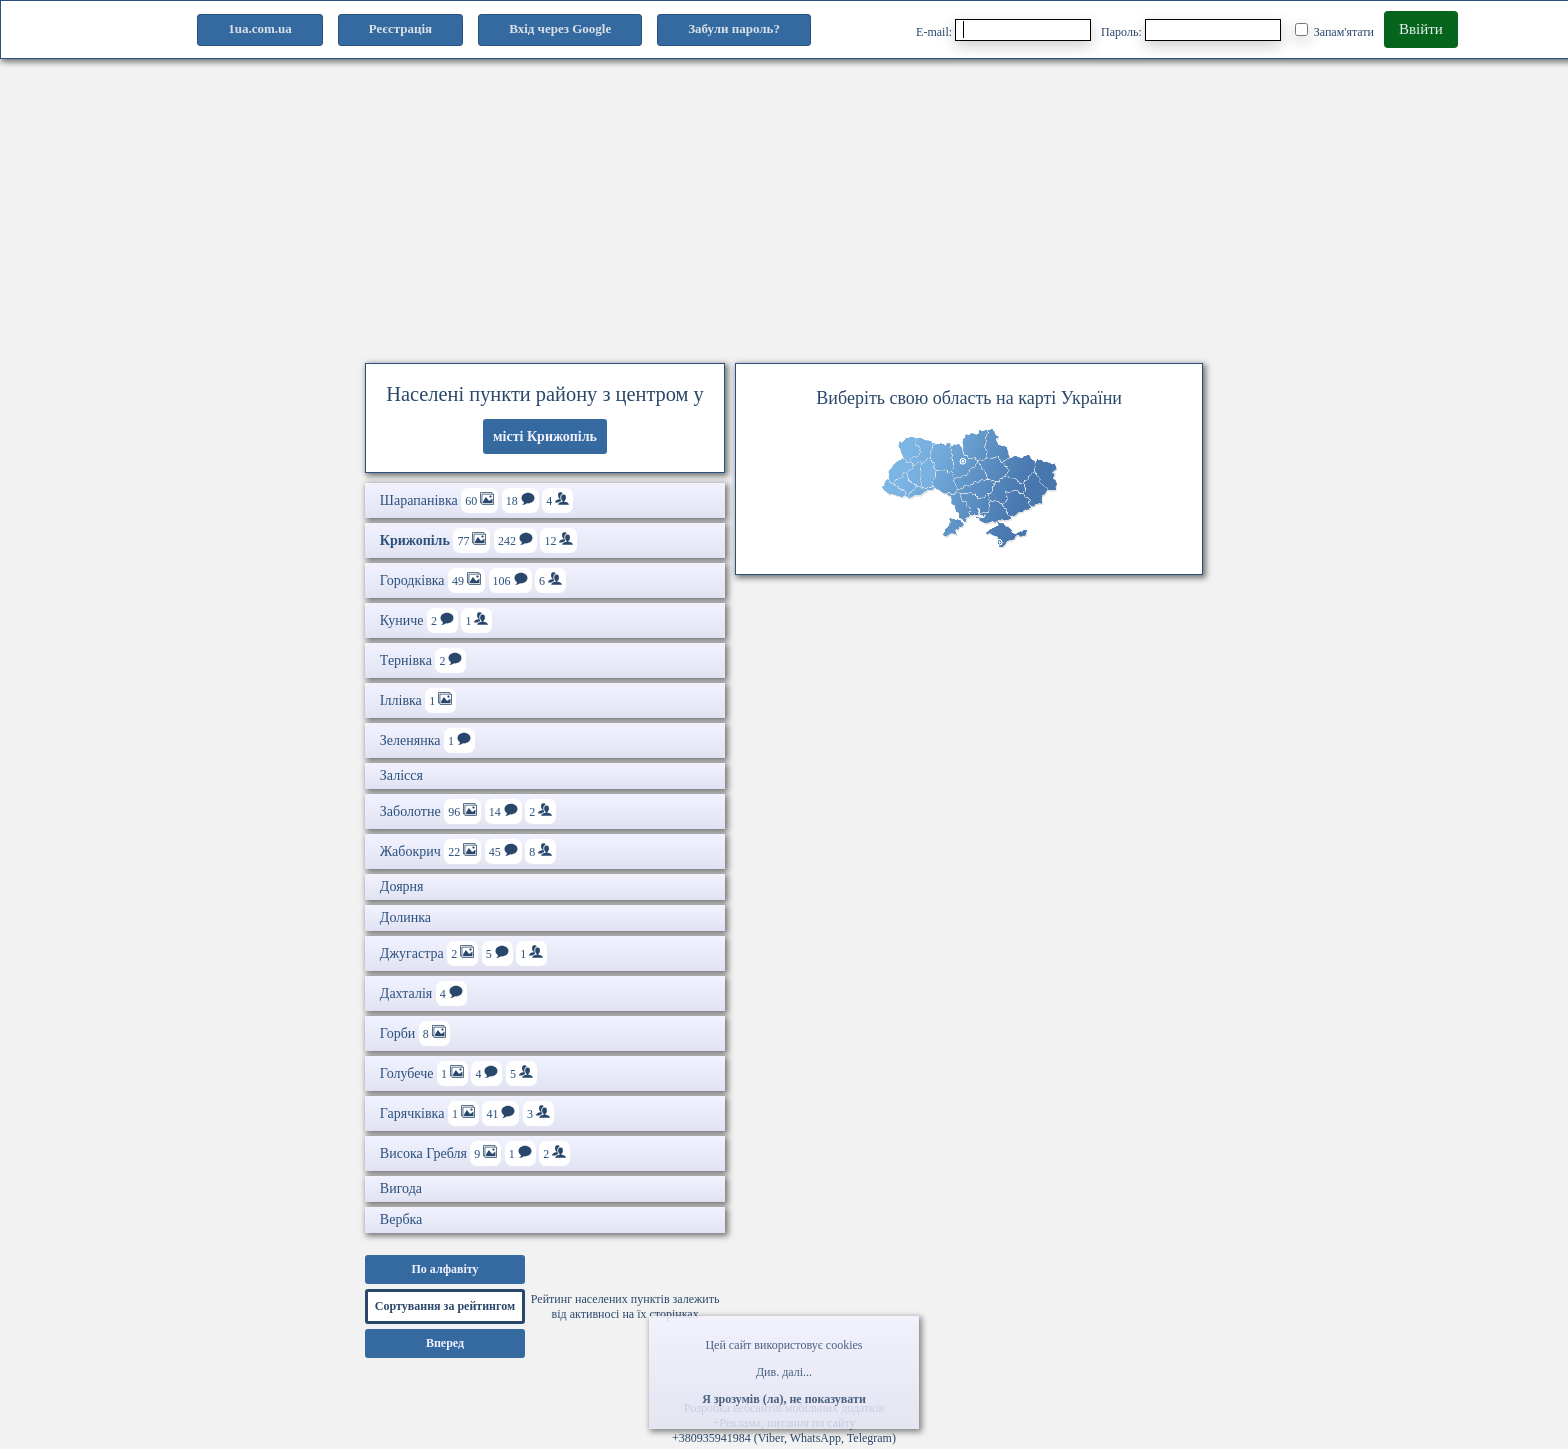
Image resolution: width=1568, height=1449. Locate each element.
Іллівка (418, 700)
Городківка (473, 580)
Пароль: (1191, 30)
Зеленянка (427, 740)
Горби (415, 1033)
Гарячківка (467, 1113)
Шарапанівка (476, 500)
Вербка (401, 1219)
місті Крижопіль (545, 436)
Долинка (405, 917)
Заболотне (468, 811)
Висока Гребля (475, 1153)
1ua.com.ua (260, 28)
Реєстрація (400, 28)
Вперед (445, 1343)
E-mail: (1003, 30)
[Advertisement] (784, 205)
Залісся (401, 775)
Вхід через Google (560, 28)
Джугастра (463, 953)
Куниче (436, 620)
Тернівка (423, 660)
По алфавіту (444, 1269)
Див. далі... (784, 1372)
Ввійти (1421, 29)
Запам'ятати (1334, 31)
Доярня (402, 886)
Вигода (401, 1188)
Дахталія (423, 993)
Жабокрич (468, 851)
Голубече (458, 1073)
